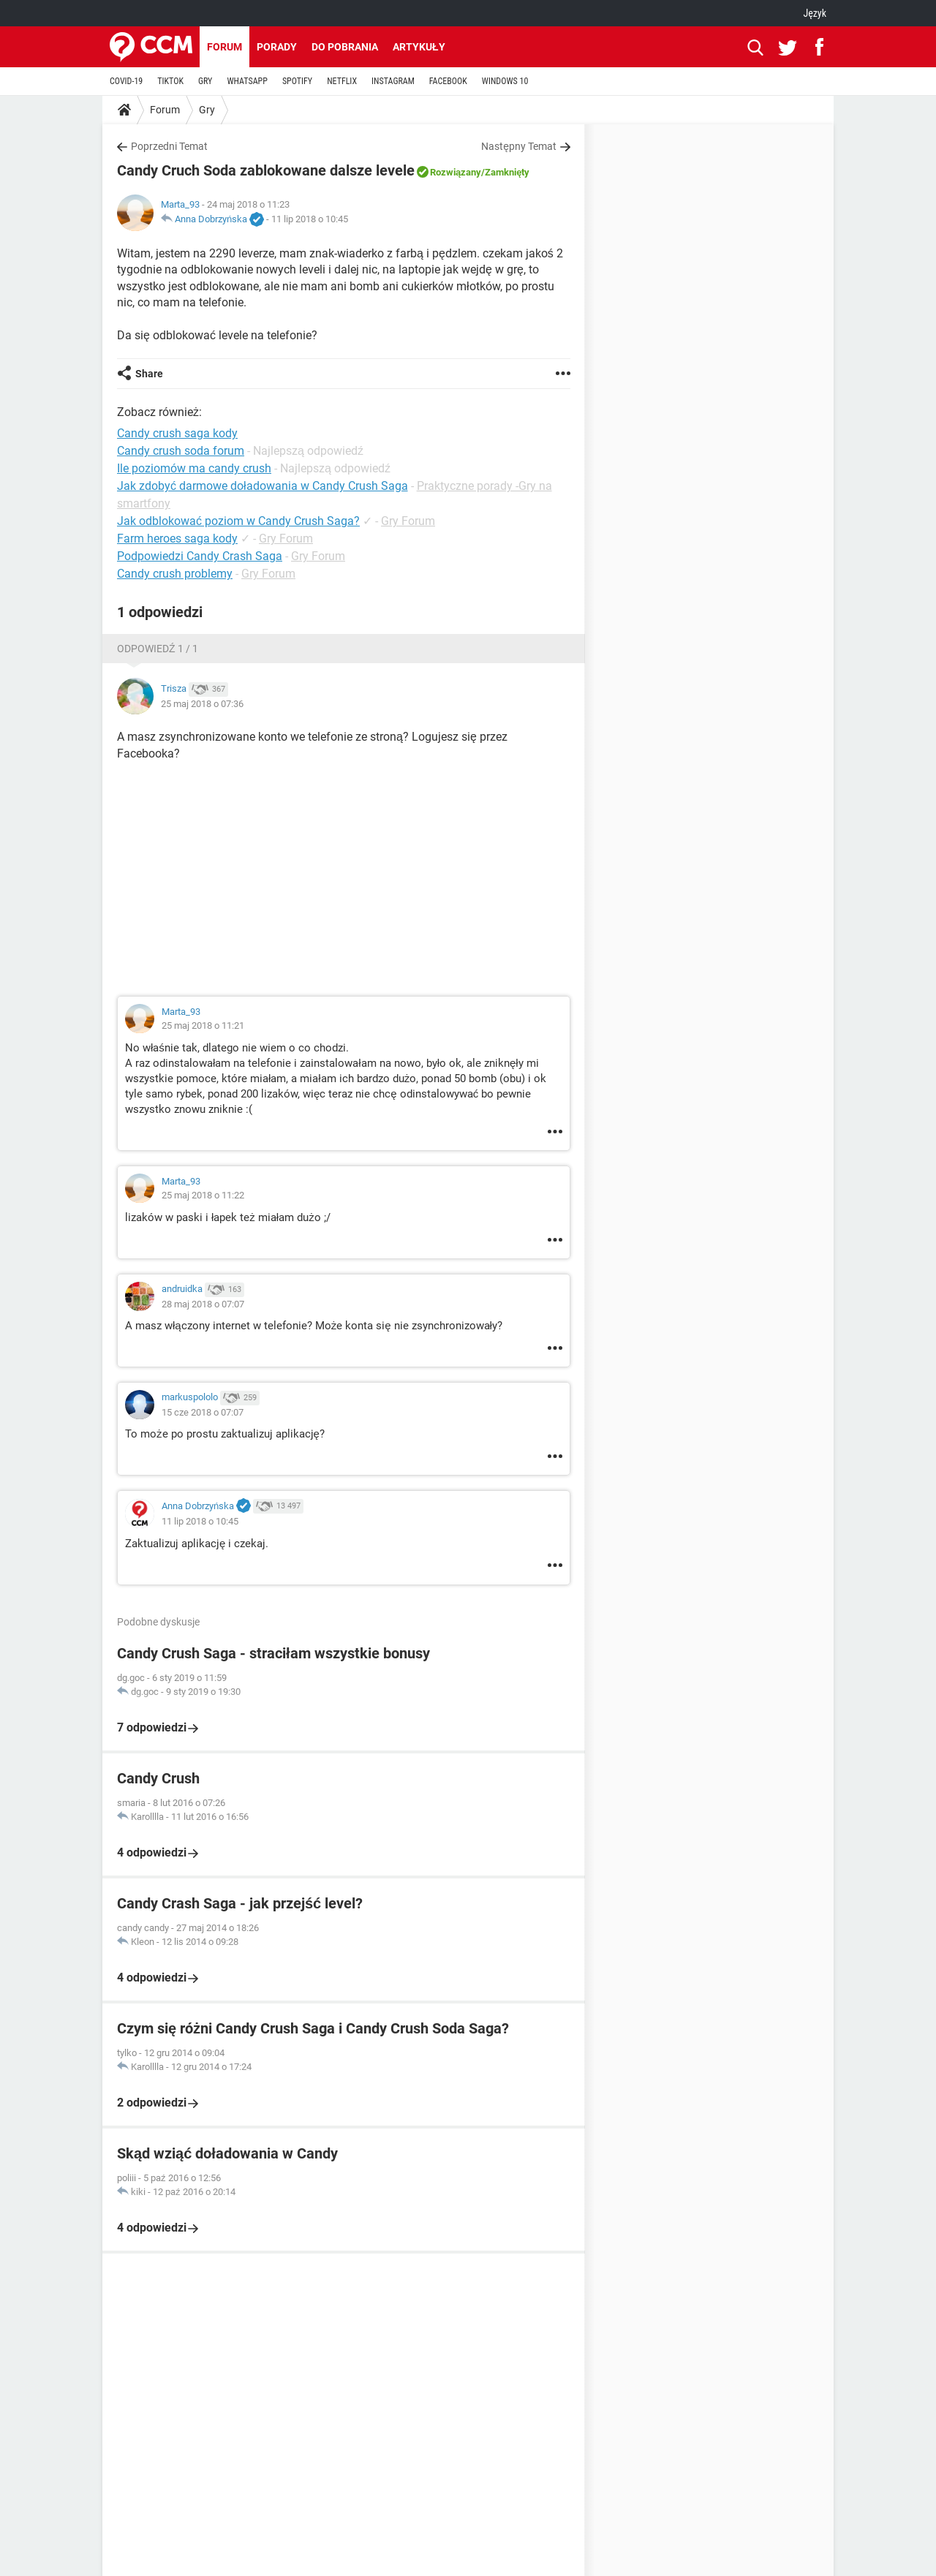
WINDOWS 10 (505, 81)
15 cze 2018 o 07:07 (203, 1412)
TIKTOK (170, 81)
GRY (205, 81)
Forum (224, 47)
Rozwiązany (455, 172)
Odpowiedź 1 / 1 (157, 648)
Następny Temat (518, 146)
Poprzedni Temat (169, 146)
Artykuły (419, 47)
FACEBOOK (448, 81)
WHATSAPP (247, 81)
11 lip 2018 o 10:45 (309, 219)
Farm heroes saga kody (177, 538)
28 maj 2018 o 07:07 (203, 1304)
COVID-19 (126, 81)
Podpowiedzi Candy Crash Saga (199, 556)
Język (814, 13)
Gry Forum (408, 521)
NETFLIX (342, 81)
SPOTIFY (297, 81)
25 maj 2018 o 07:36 (202, 703)
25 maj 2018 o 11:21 (203, 1025)
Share (149, 373)
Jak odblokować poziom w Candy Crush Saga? (238, 521)
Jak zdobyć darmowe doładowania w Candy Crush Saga (262, 486)
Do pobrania (345, 47)
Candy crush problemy (175, 574)
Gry (207, 110)
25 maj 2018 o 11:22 (203, 1195)
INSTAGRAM (393, 81)
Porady (277, 47)
